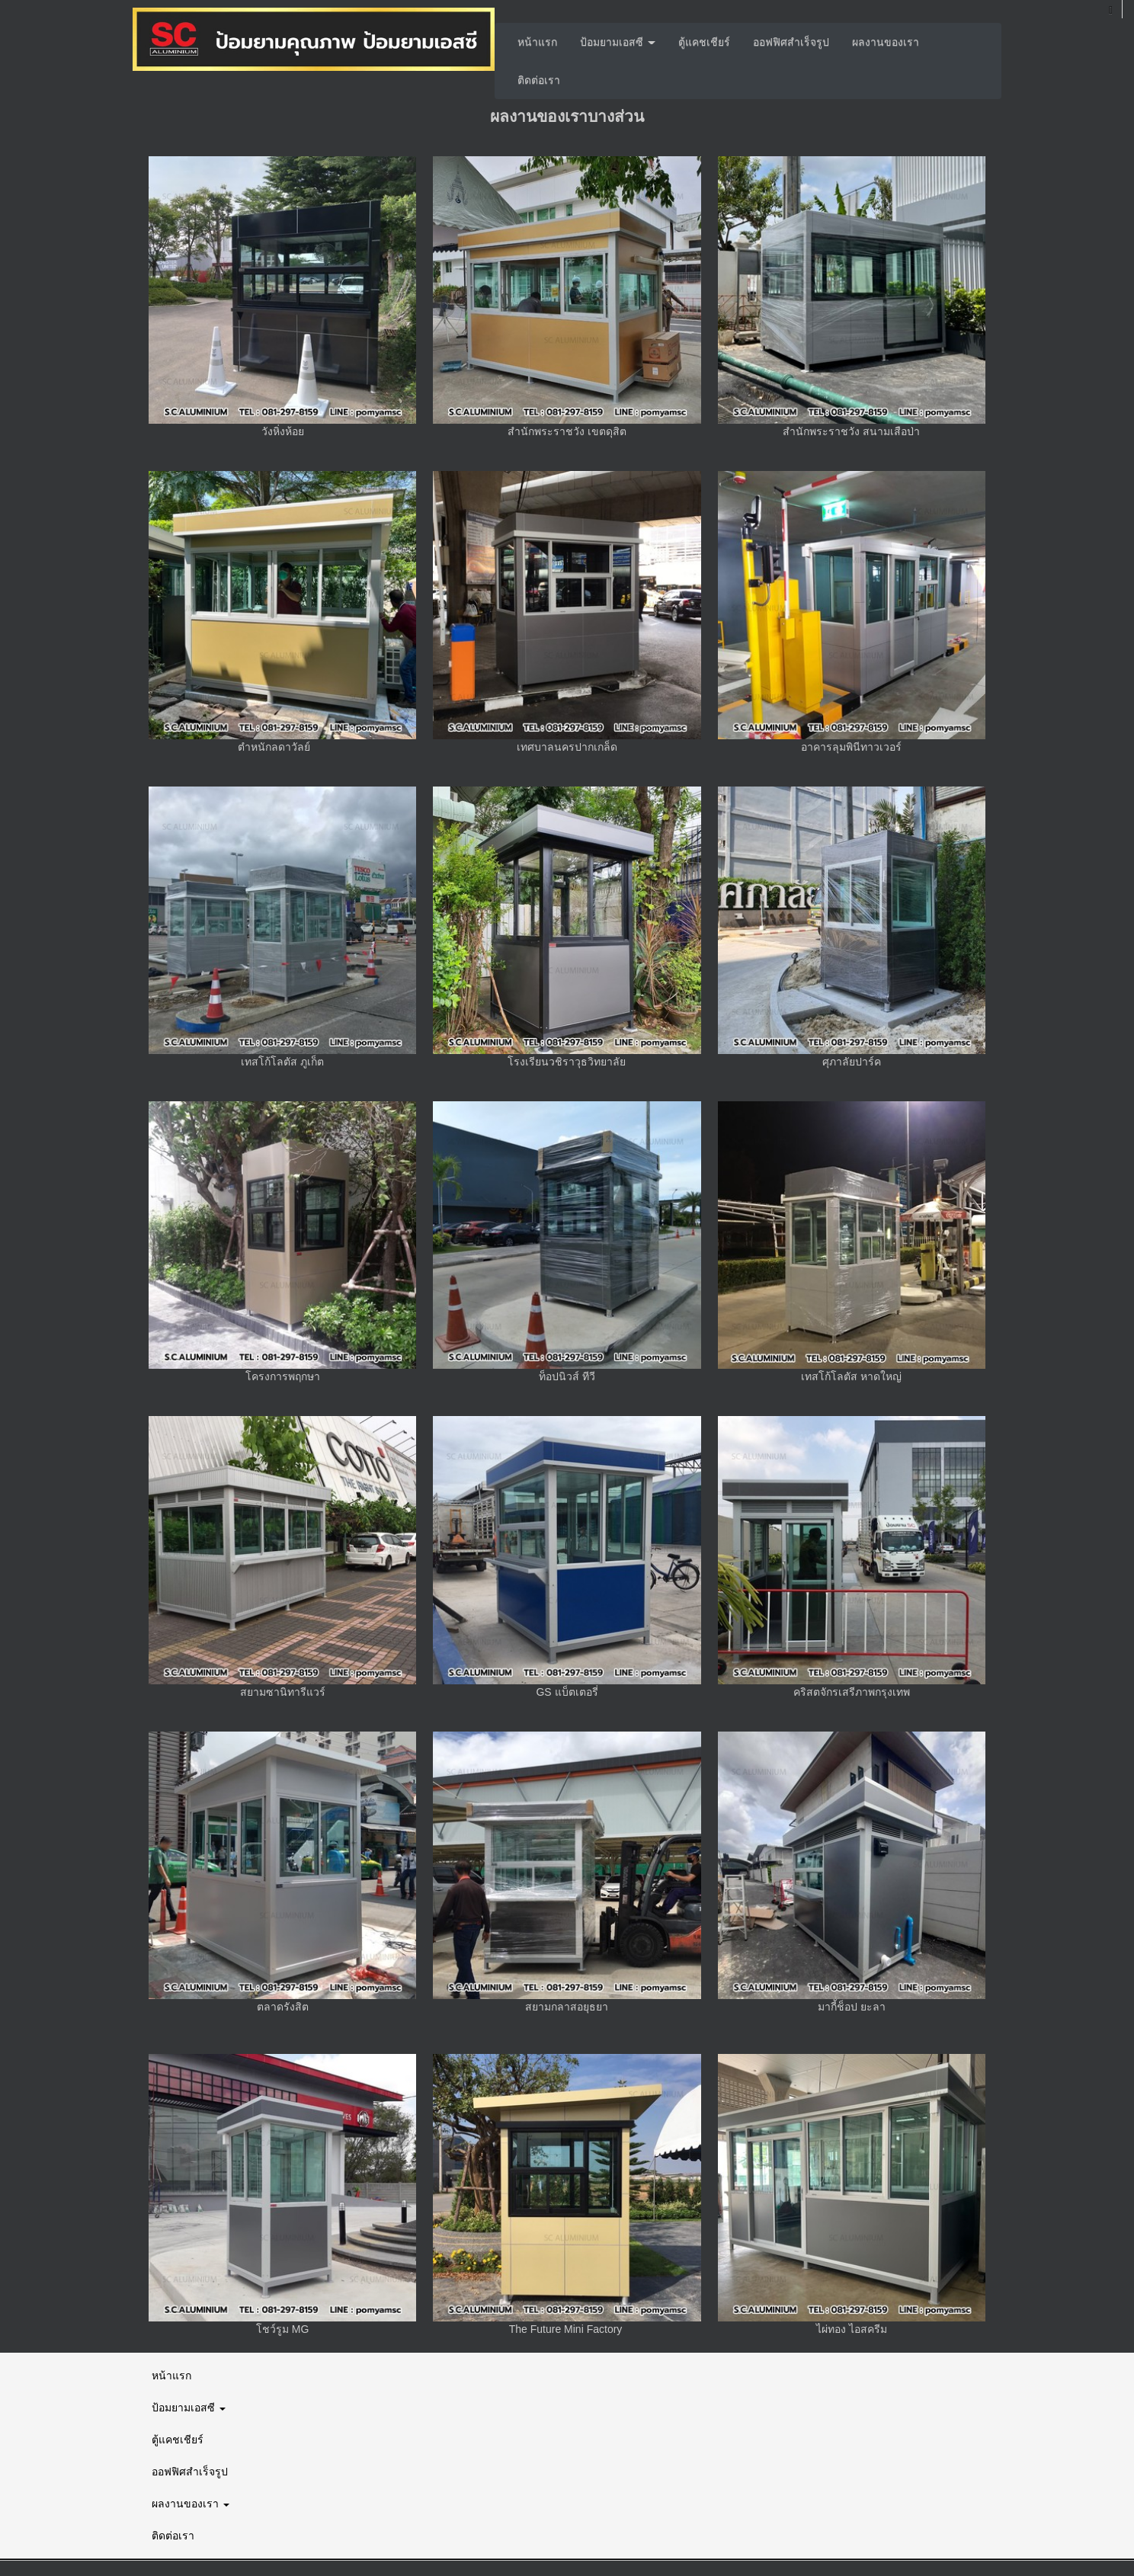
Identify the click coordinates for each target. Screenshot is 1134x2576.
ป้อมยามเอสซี (617, 42)
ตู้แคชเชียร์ (704, 42)
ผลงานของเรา (885, 42)
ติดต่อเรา (538, 80)
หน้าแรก (537, 42)
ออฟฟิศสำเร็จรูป (791, 42)
